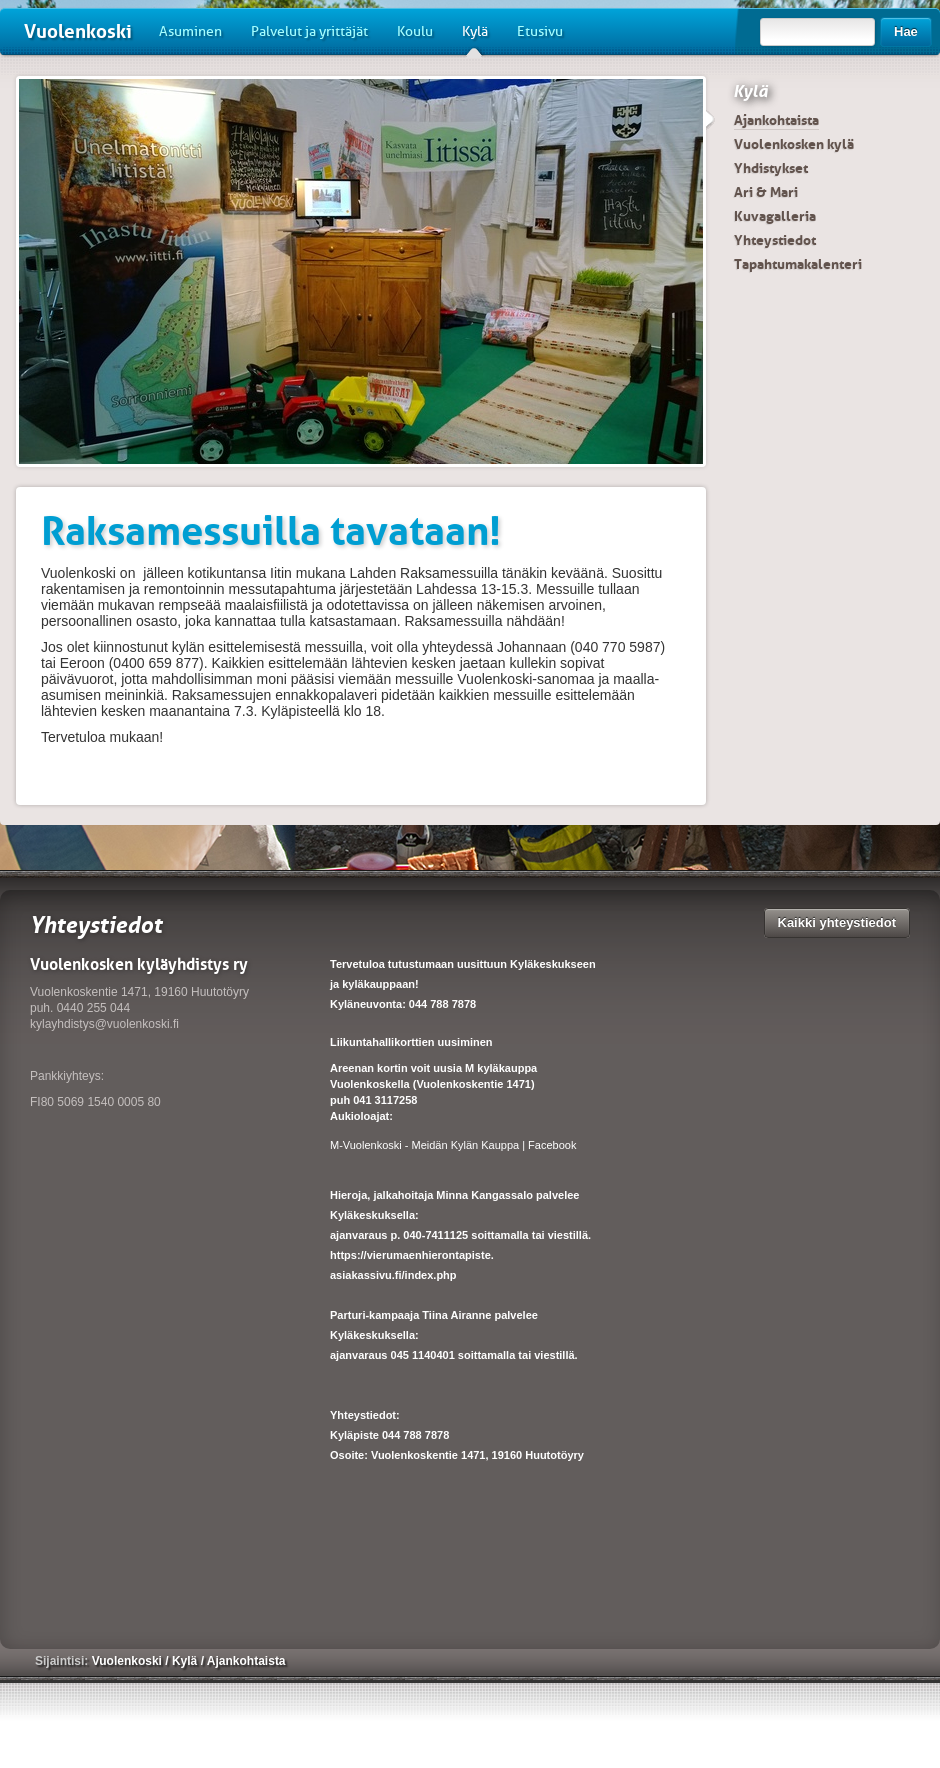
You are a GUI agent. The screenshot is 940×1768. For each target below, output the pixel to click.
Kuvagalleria (775, 216)
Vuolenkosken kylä (794, 144)
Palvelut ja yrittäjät (309, 31)
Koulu (415, 31)
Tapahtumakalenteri (798, 264)
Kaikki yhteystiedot (837, 922)
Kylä (475, 39)
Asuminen (190, 31)
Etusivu (540, 31)
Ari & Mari (766, 192)
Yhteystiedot (775, 240)
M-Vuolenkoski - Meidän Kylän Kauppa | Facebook (453, 1145)
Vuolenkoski (78, 31)
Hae (906, 31)
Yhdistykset (771, 168)
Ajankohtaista (776, 120)
